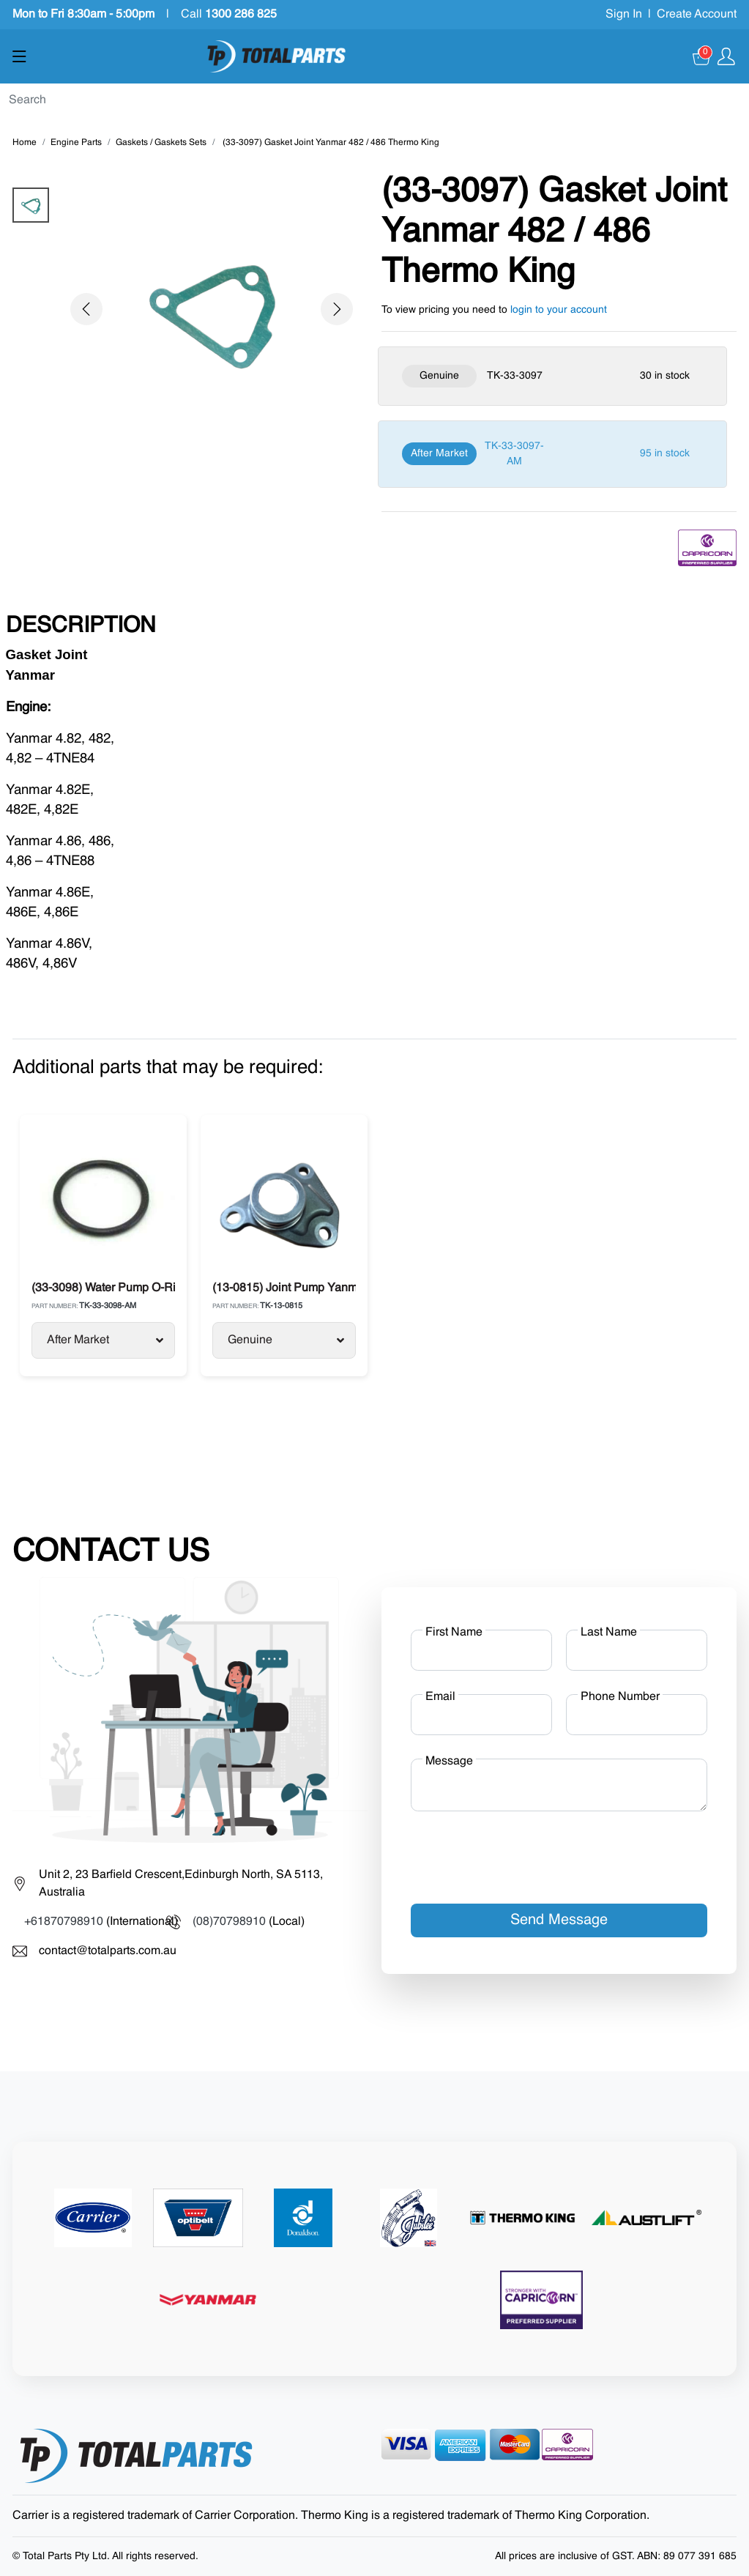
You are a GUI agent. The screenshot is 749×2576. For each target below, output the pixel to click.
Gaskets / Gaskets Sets (161, 142)
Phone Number (620, 1697)
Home (24, 142)
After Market (105, 1340)
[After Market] (552, 454)
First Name (453, 1632)
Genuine (286, 1340)
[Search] (369, 100)
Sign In (623, 15)
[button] (86, 309)
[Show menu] (19, 56)
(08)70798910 (229, 1922)
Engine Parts (76, 142)
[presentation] (522, 1851)
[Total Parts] (276, 56)
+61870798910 (63, 1922)
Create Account (697, 15)
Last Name (609, 1632)
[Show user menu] (726, 56)
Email (440, 1697)
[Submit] (743, 101)
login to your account (558, 310)
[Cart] (702, 56)
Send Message (559, 1920)
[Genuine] (552, 376)
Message (449, 1761)
